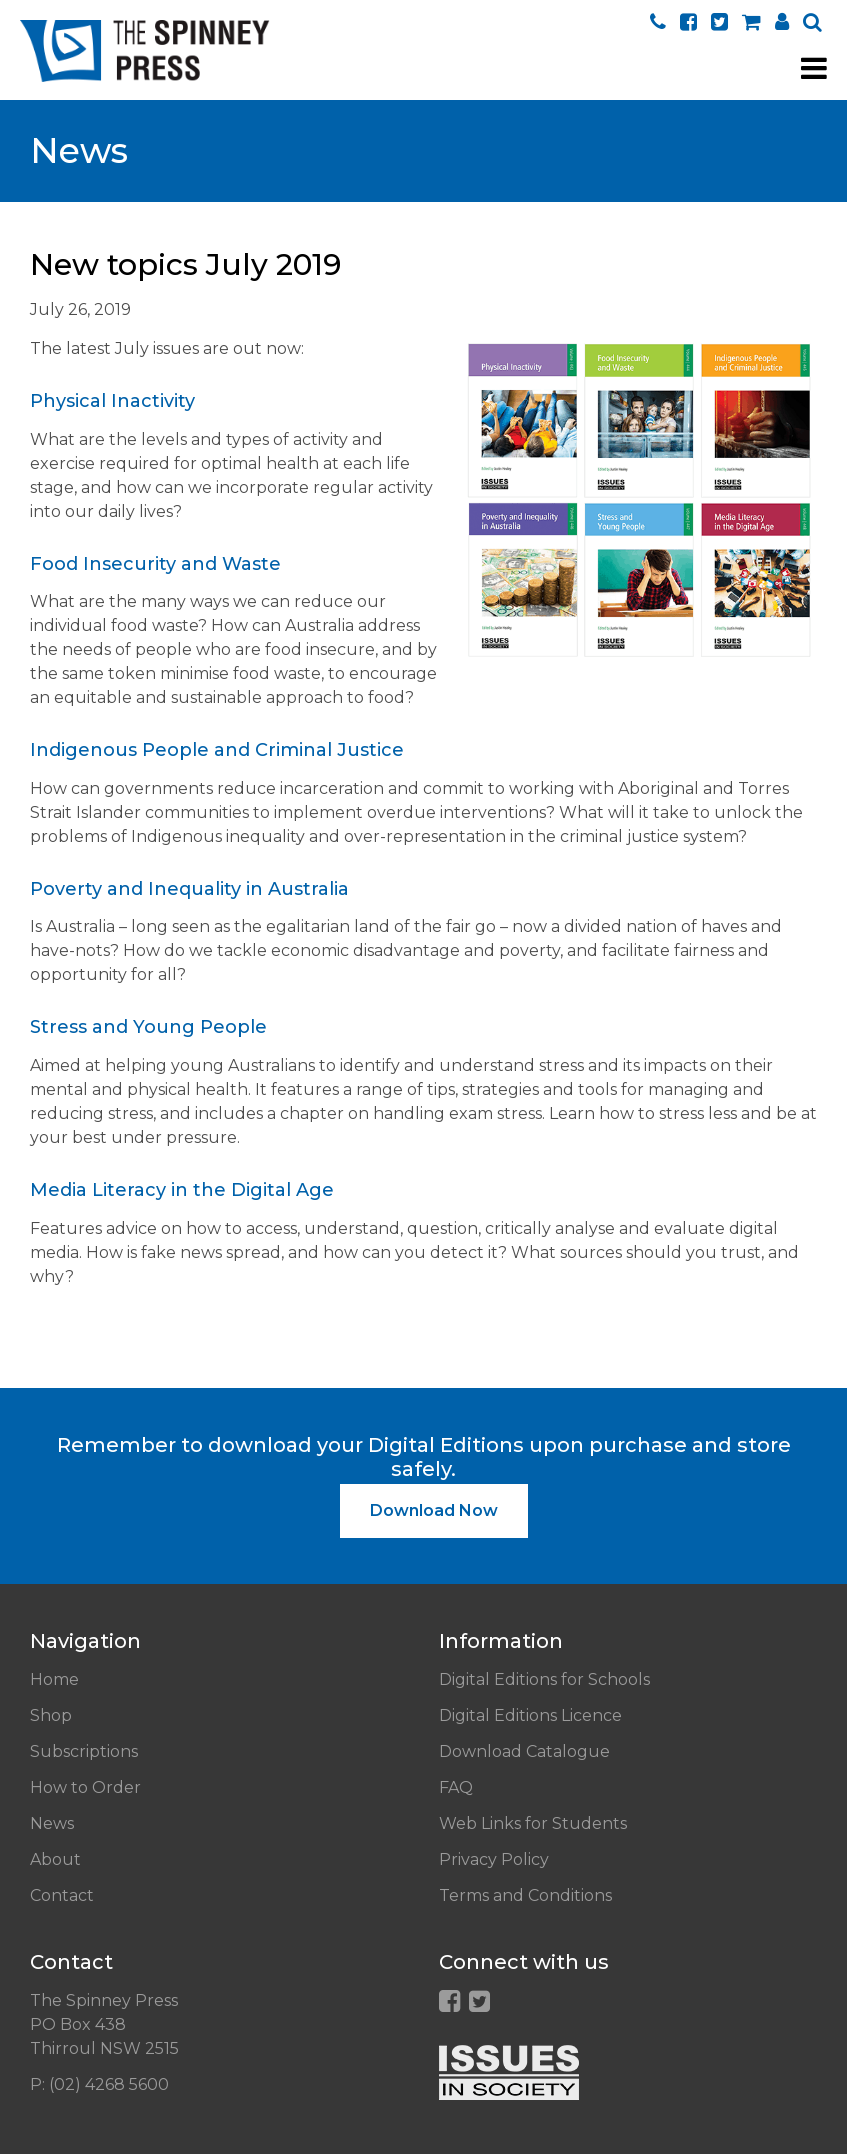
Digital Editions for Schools (544, 1679)
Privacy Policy (494, 1859)
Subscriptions (84, 1751)
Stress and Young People (148, 1027)
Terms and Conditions (525, 1895)
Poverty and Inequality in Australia (189, 889)
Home (54, 1679)
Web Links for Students (533, 1823)
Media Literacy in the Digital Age (182, 1190)
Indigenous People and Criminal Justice (217, 750)
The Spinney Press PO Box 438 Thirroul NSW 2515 (104, 2024)
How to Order (85, 1787)
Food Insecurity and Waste (155, 564)
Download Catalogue (524, 1751)
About (55, 1859)
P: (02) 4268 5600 (99, 2084)
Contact (62, 1895)
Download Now (434, 1510)
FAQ (456, 1787)
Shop (51, 1715)
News (52, 1823)
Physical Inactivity (112, 401)
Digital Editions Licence (530, 1715)
